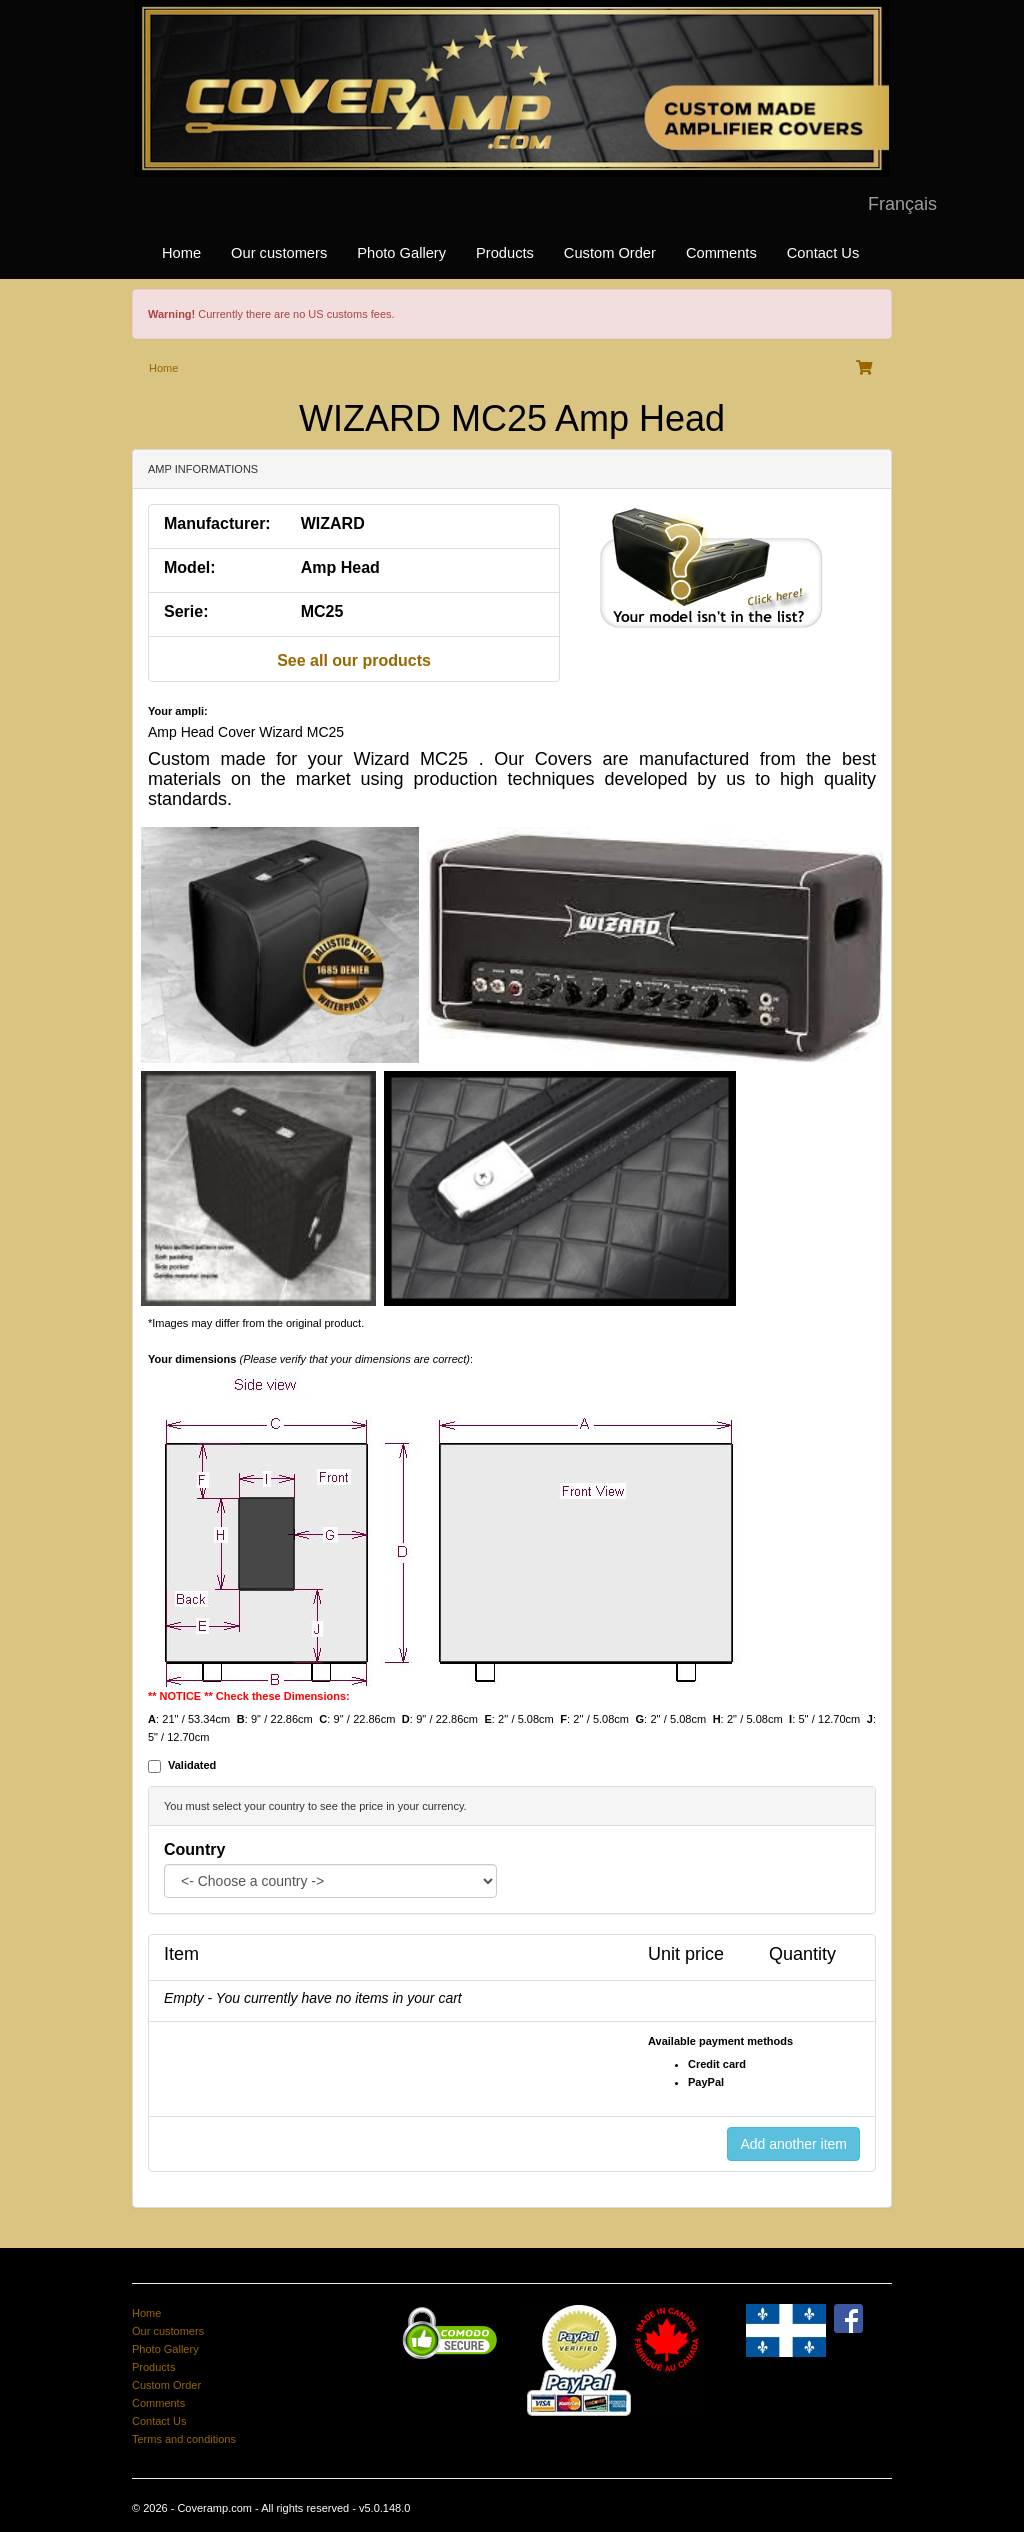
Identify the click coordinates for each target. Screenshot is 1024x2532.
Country (194, 1849)
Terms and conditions (184, 2439)
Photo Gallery (401, 253)
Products (505, 253)
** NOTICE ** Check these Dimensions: (249, 1696)
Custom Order (610, 253)
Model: (190, 567)
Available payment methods (720, 2041)
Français (902, 204)
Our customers (279, 253)
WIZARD (333, 523)
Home (181, 253)
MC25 (322, 611)
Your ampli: (178, 711)
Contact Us (823, 253)
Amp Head (340, 567)
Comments (721, 253)
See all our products (354, 660)
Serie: (186, 611)
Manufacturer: (217, 523)
